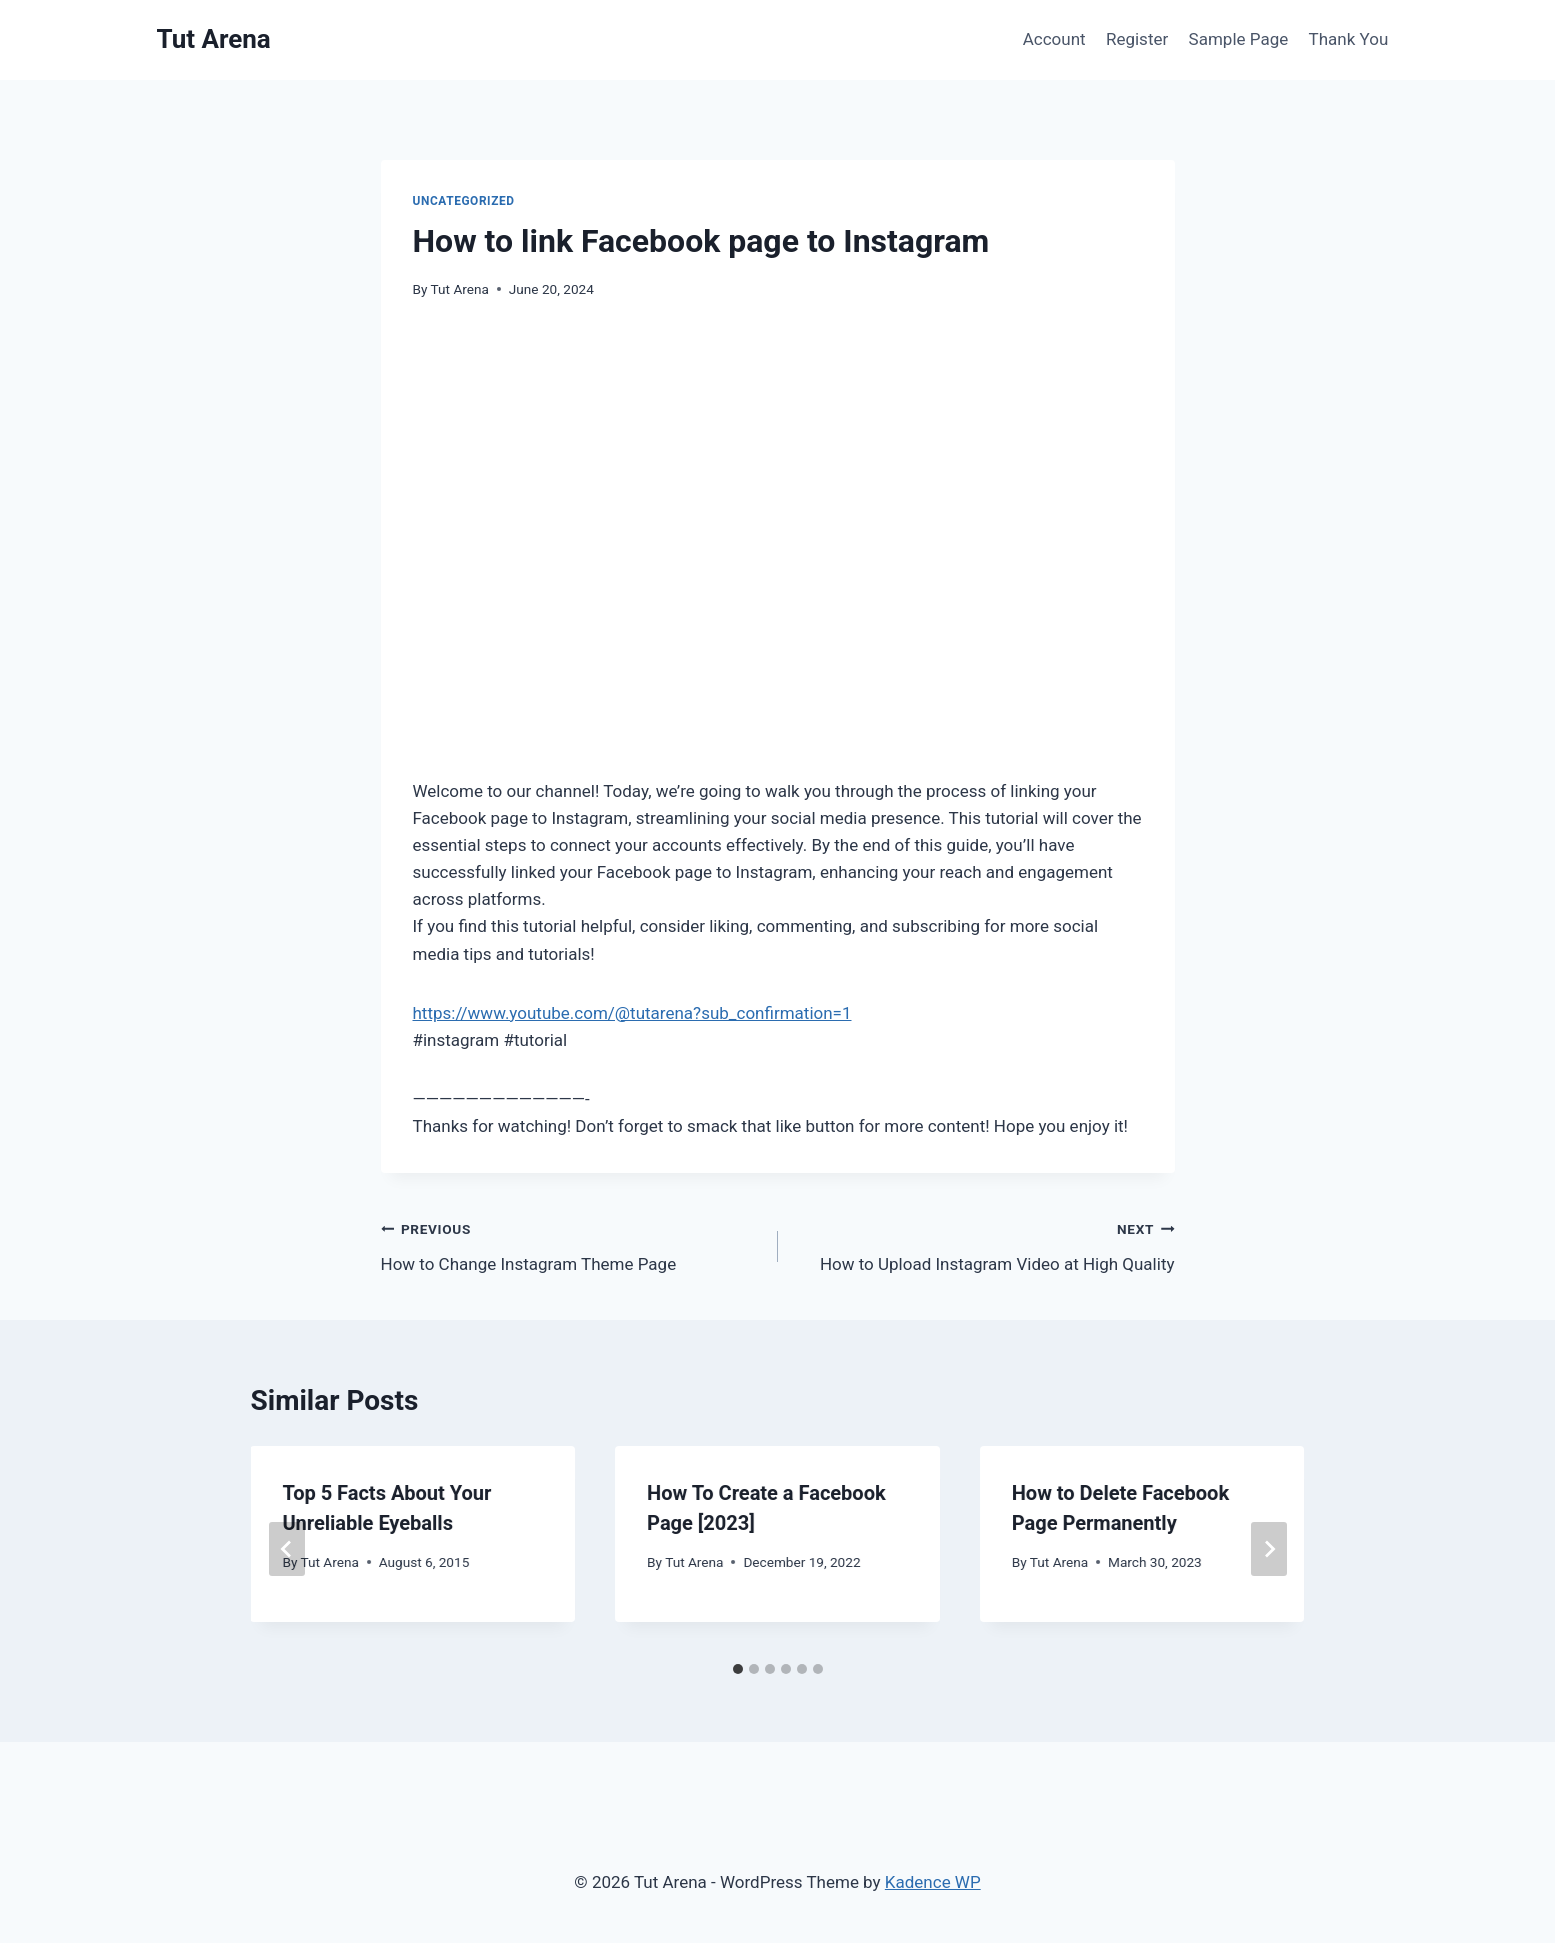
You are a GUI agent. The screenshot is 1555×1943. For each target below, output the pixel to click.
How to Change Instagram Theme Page (571, 1244)
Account (1054, 39)
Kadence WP (933, 1882)
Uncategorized (464, 201)
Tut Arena (460, 289)
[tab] (738, 1669)
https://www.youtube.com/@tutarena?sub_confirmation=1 (632, 1013)
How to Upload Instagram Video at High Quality (985, 1244)
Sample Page (1239, 39)
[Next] (1269, 1549)
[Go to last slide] (287, 1549)
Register (1137, 39)
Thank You (1349, 39)
